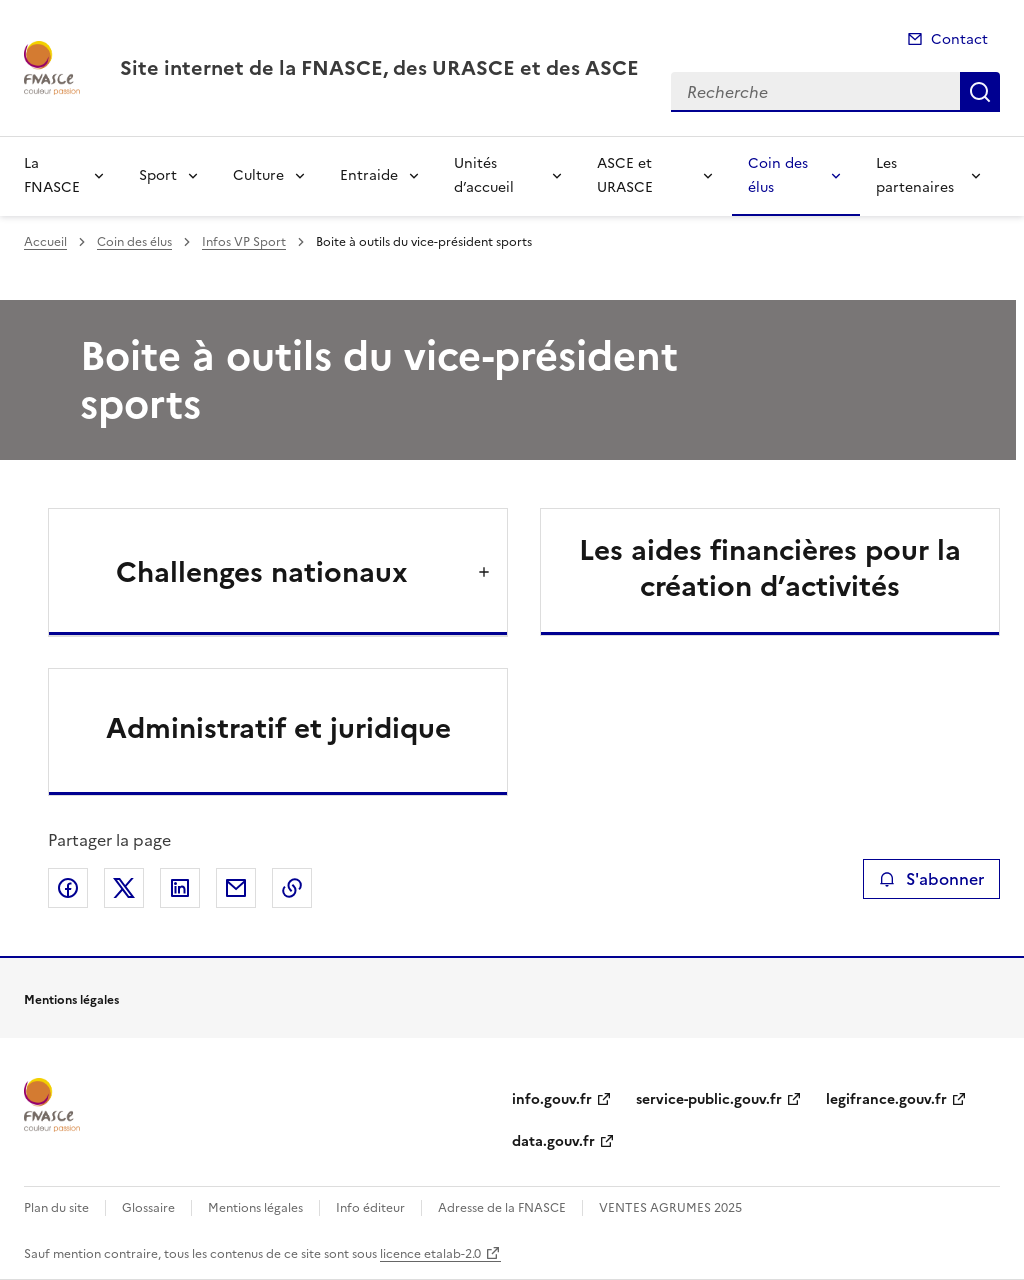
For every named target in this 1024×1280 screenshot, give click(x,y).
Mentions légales (255, 1208)
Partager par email (236, 888)
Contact (959, 39)
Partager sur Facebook (68, 888)
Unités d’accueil (484, 175)
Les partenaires (915, 175)
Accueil (45, 242)
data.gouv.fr (553, 1141)
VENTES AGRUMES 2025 (670, 1208)
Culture (258, 175)
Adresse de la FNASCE (502, 1208)
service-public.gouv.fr (709, 1099)
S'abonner (931, 879)
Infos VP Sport (244, 242)
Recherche (980, 92)
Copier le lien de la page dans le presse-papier (292, 888)
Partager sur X (124, 888)
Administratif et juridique (278, 728)
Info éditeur (370, 1208)
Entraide (369, 175)
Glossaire (148, 1208)
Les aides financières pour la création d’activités (770, 568)
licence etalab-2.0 (430, 1254)
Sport (158, 175)
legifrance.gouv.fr (886, 1099)
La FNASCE (52, 175)
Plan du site (56, 1208)
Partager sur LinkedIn (180, 888)
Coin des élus (778, 175)
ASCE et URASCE (625, 175)
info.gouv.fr (552, 1099)
